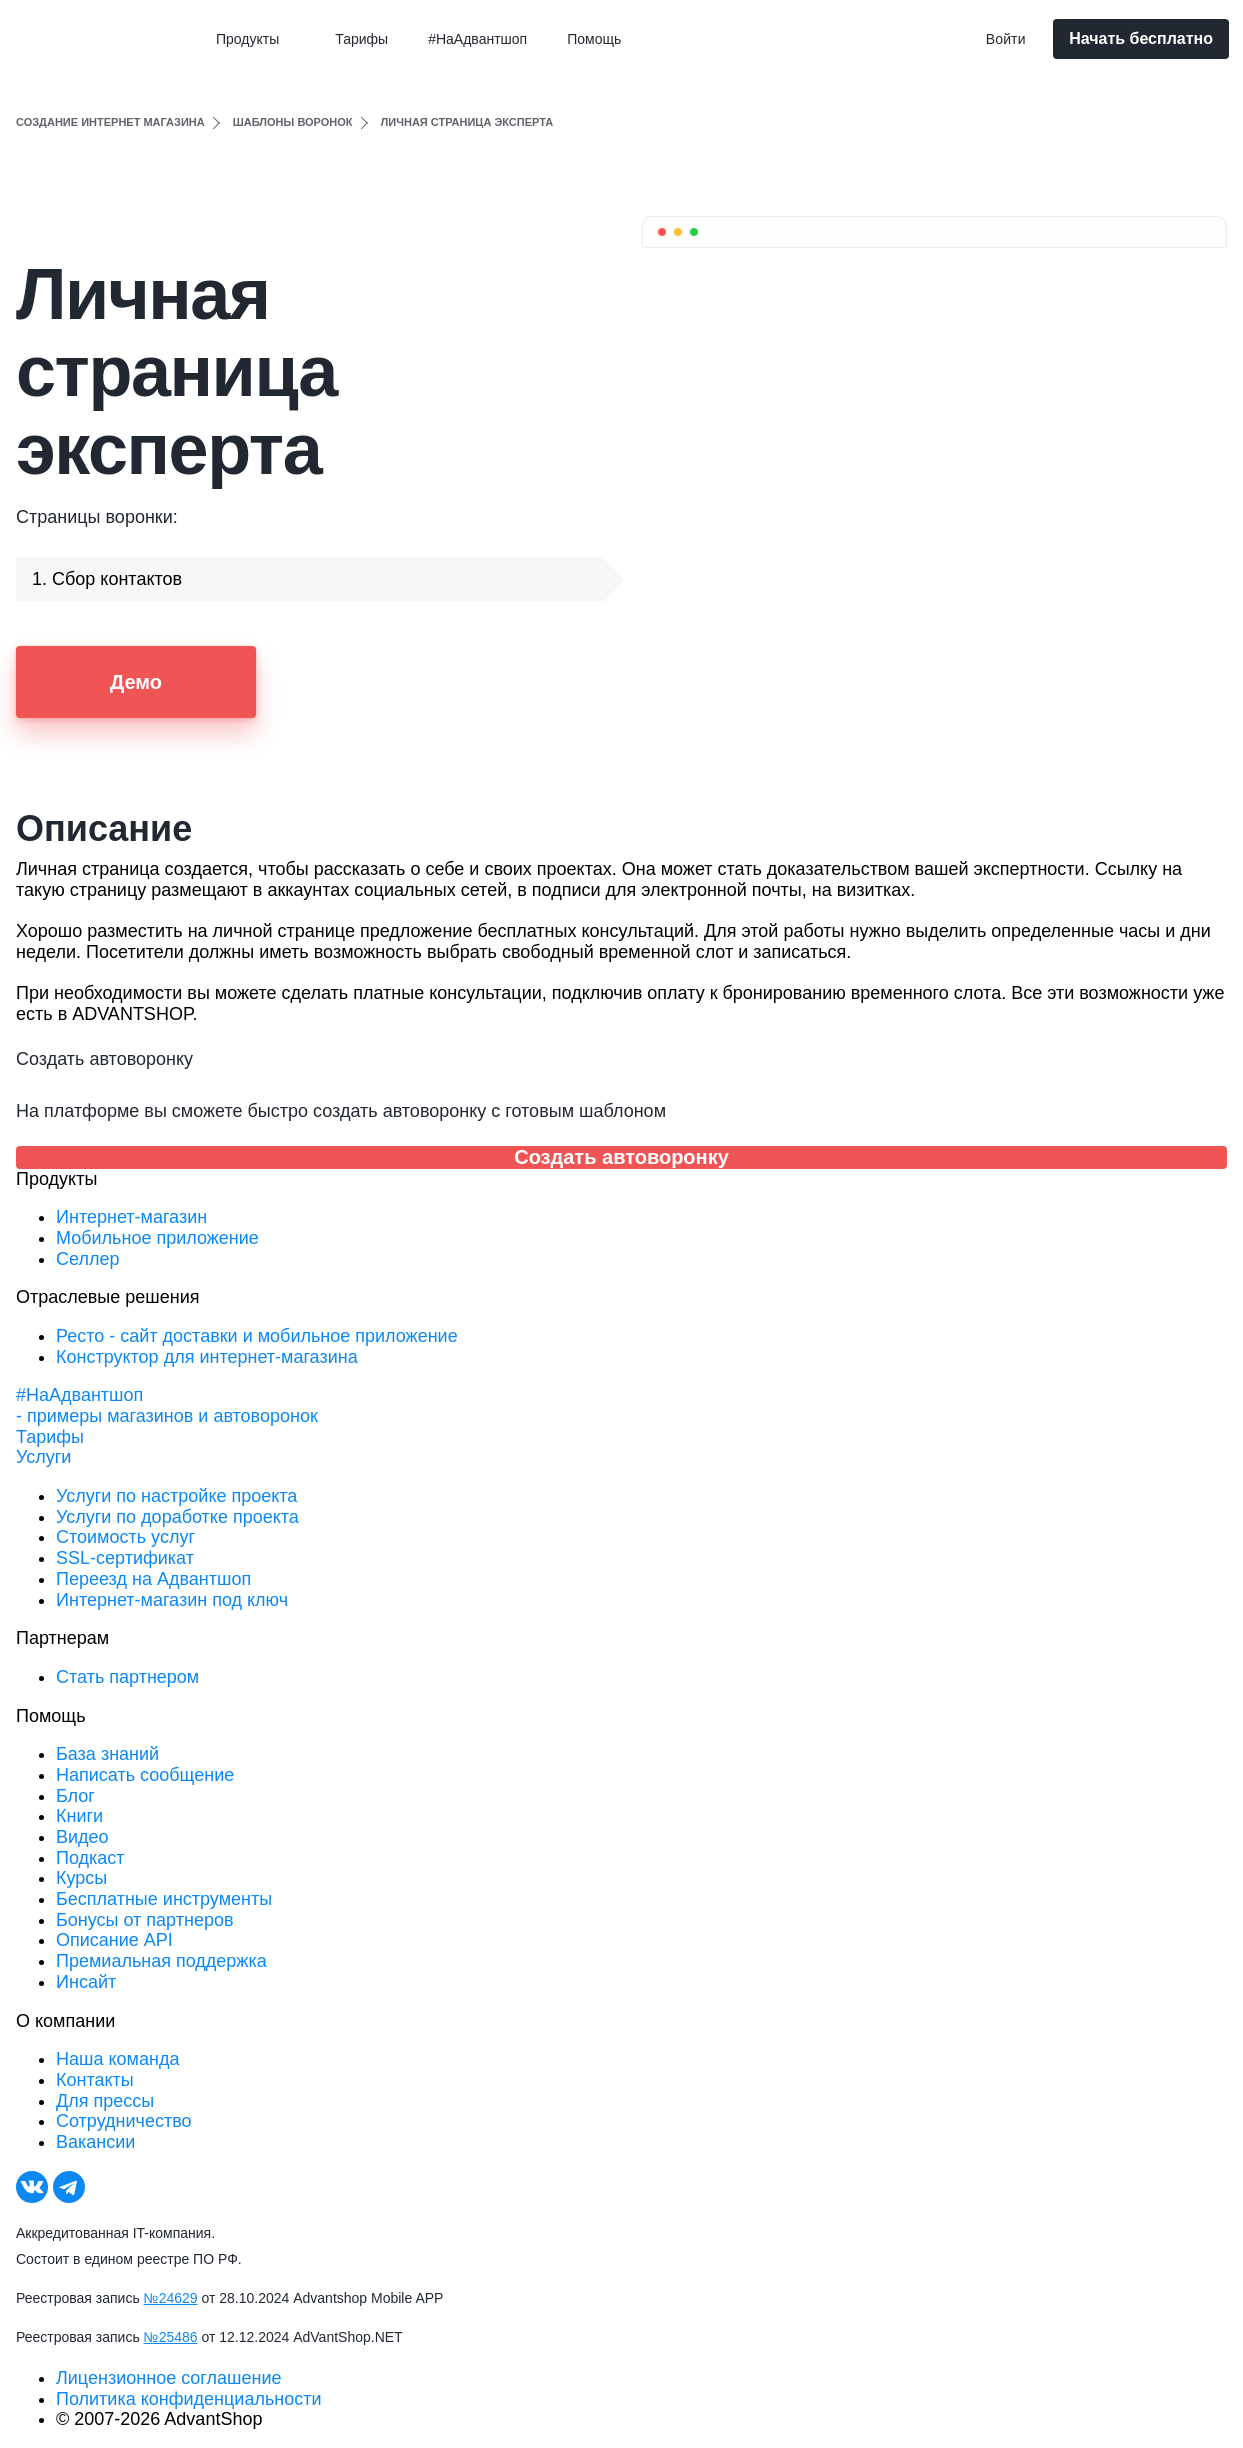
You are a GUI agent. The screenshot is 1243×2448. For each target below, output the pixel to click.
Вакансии (95, 2142)
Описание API (114, 1940)
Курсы (81, 1878)
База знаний (107, 1754)
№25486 (171, 2337)
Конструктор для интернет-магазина (207, 1357)
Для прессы (105, 2101)
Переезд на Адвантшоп (153, 1579)
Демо (136, 682)
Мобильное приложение (157, 1238)
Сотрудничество (124, 2121)
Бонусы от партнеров (145, 1920)
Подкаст (90, 1858)
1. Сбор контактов (107, 579)
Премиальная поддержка (161, 1961)
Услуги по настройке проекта (176, 1496)
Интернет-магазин (131, 1217)
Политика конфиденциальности (189, 2399)
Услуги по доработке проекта (177, 1517)
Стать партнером (127, 1677)
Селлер (87, 1259)
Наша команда (117, 2059)
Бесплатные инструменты (164, 1899)
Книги (79, 1816)
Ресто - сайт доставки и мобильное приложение (257, 1336)
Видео (82, 1837)
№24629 (171, 2298)
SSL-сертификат (125, 1558)
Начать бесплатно (1141, 38)
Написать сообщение (145, 1775)
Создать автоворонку (621, 1157)
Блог (75, 1796)
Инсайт (86, 1982)
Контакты (95, 2080)
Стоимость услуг (125, 1537)
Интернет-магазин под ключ (172, 1600)
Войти (1006, 39)
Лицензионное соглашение (169, 2378)
